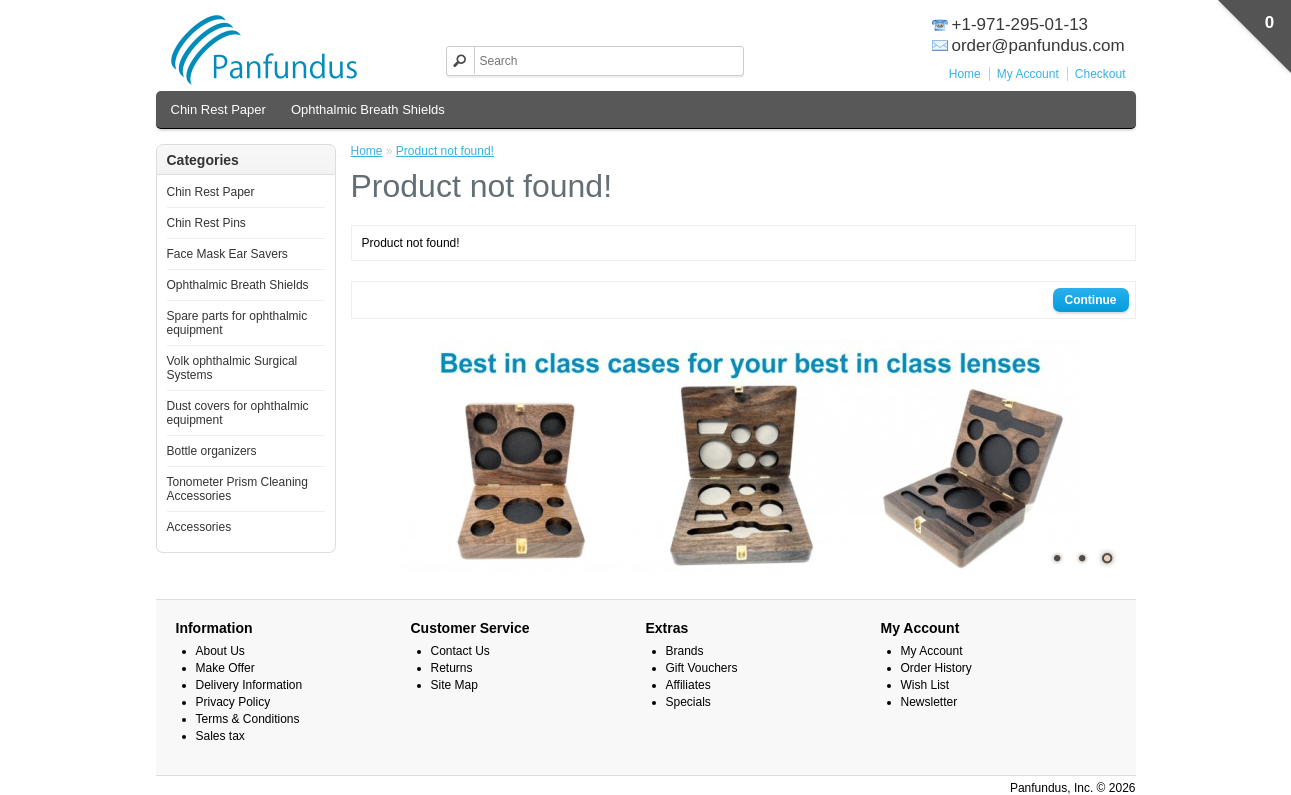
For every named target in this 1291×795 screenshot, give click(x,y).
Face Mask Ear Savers (227, 254)
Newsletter (929, 702)
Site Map (454, 685)
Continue (1091, 300)
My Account (1028, 74)
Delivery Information (249, 685)
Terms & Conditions (248, 719)
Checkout (1100, 74)
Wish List (925, 685)
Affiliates (688, 685)
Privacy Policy (233, 702)
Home (965, 74)
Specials (688, 702)
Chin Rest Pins (206, 223)
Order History (936, 668)
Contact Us (460, 651)
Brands (685, 651)
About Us (220, 651)
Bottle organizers (212, 451)
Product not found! (445, 151)
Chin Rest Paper (218, 109)
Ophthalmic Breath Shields (368, 109)
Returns (452, 668)
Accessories (199, 527)
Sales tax (220, 736)
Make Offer (225, 668)
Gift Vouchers (702, 668)
